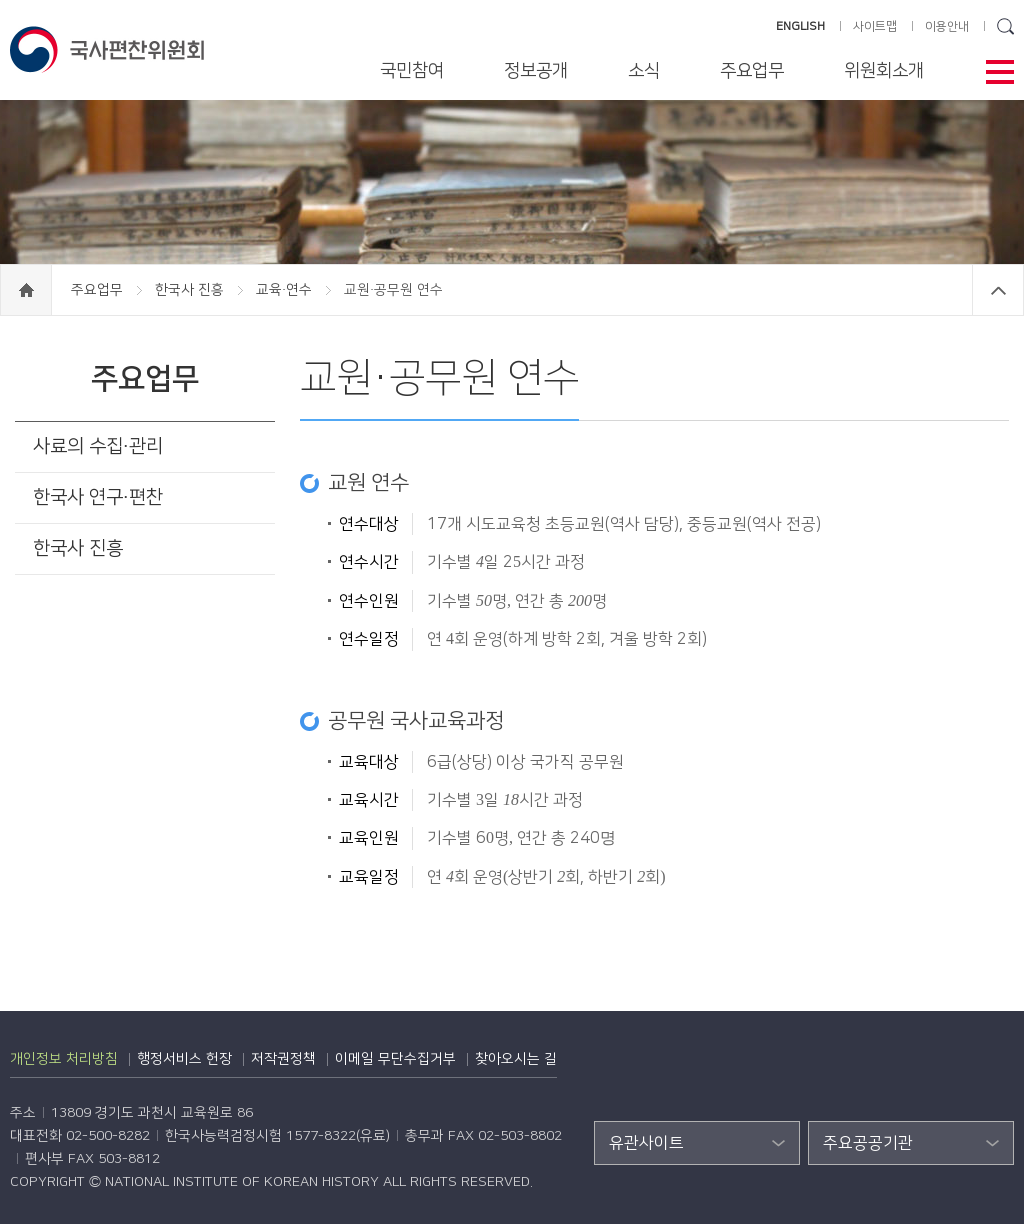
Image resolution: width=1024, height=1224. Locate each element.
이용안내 (947, 26)
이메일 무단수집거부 (395, 1059)
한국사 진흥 (191, 290)
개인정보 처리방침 (64, 1059)
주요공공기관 (868, 1143)
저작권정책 (283, 1059)
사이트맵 (875, 26)
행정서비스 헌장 (184, 1059)
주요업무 (752, 71)
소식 (644, 71)
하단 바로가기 (0, 0)
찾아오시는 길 (516, 1059)
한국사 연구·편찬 (98, 497)
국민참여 (412, 71)
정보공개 (536, 71)
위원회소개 (884, 71)
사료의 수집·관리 (98, 446)
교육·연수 (286, 290)
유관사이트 (646, 1143)
